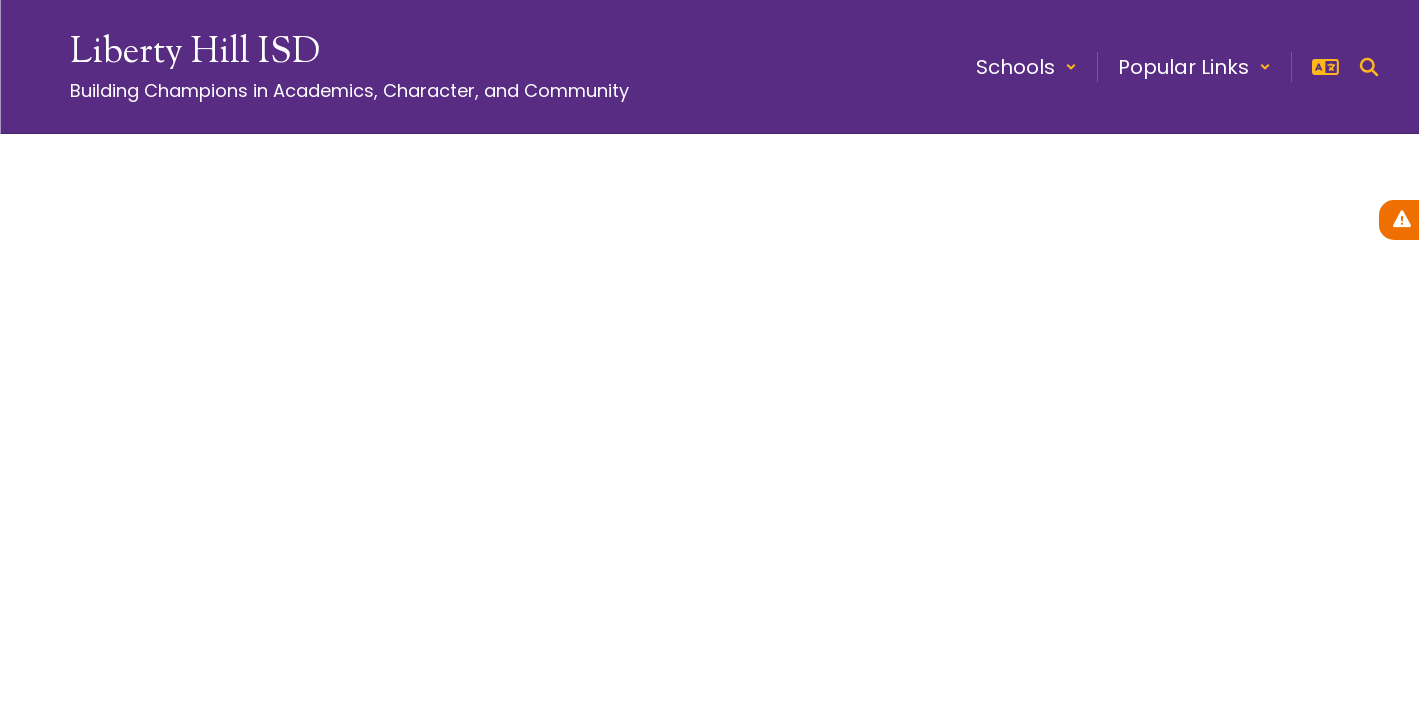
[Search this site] (1369, 67)
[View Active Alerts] (1399, 220)
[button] (1026, 67)
